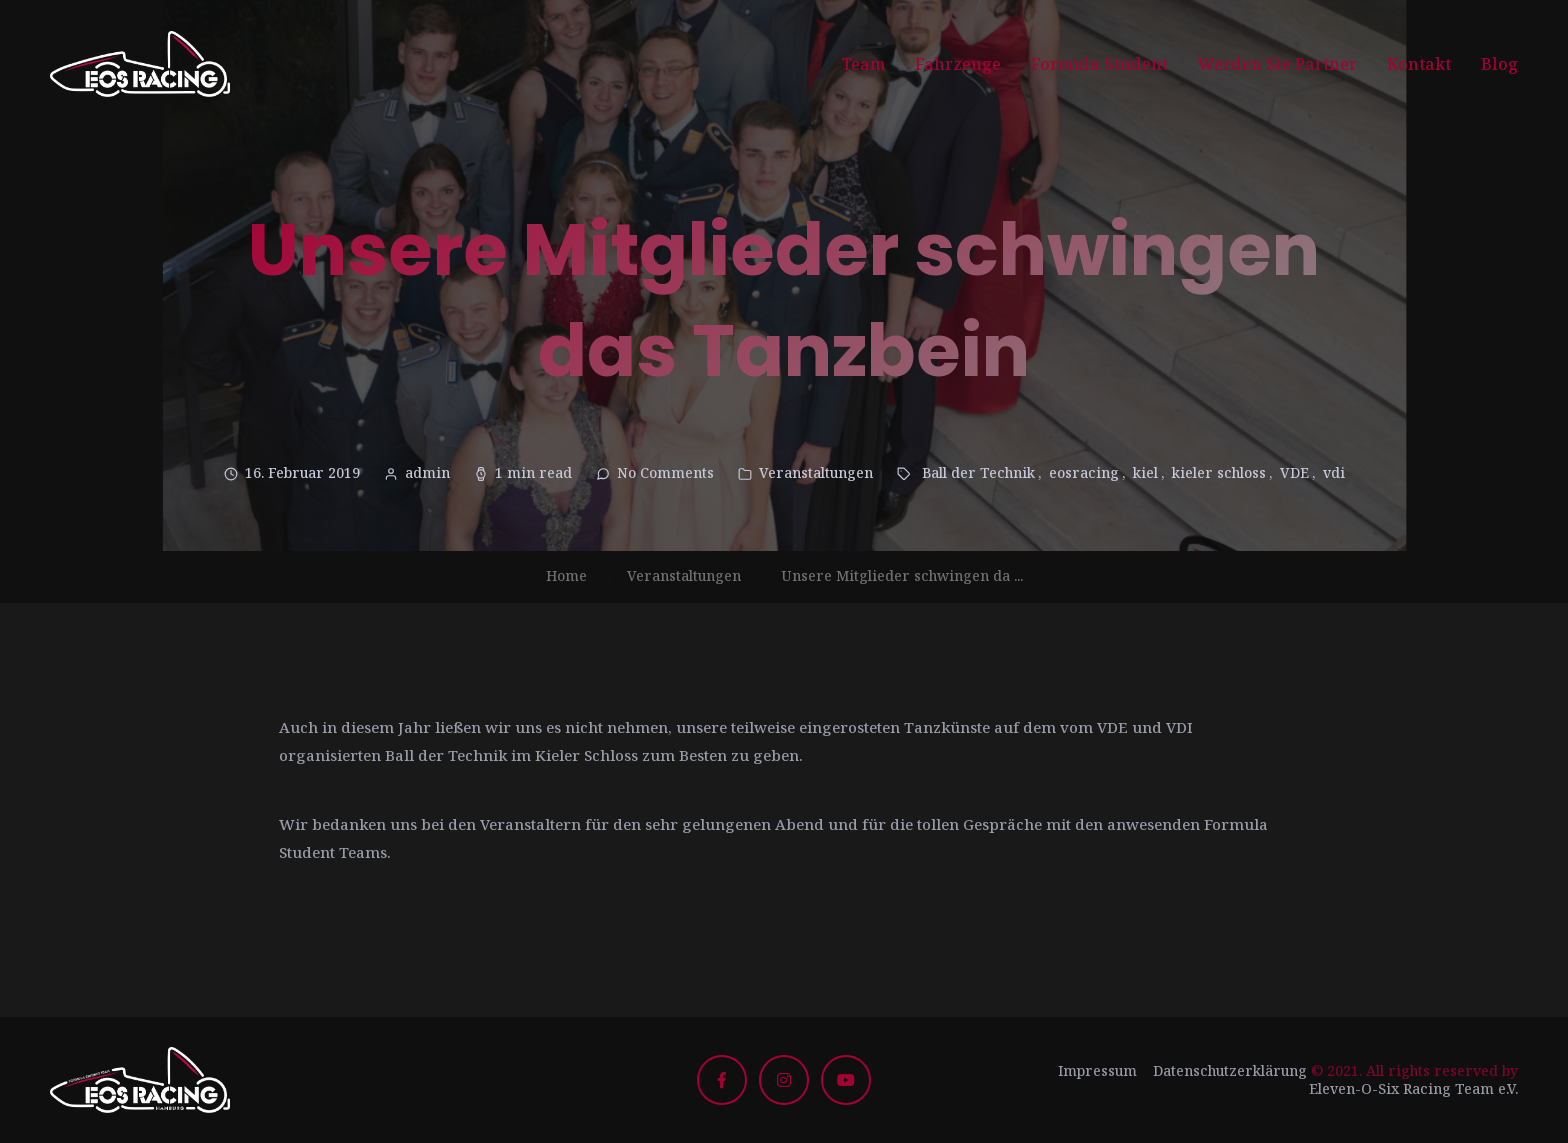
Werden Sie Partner (1277, 64)
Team (863, 64)
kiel (1145, 472)
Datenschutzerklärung (1230, 1070)
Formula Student (1099, 64)
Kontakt (1419, 64)
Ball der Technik (978, 472)
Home (566, 575)
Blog (1499, 64)
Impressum (1097, 1070)
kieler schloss (1219, 472)
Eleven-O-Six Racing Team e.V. (1413, 1088)
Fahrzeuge (958, 64)
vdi (1334, 472)
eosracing (1084, 472)
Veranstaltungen (816, 472)
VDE (1294, 472)
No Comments (665, 472)
